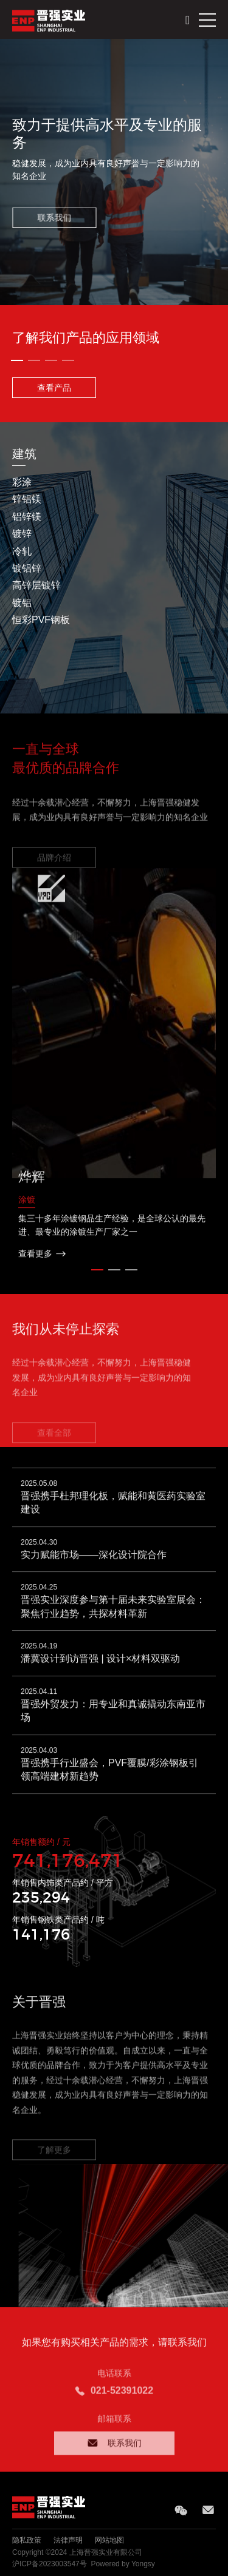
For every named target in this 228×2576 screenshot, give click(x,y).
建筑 (24, 453)
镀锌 (22, 533)
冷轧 (22, 551)
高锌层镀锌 (36, 585)
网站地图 (109, 2540)
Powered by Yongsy (122, 2564)
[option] (114, 172)
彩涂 (22, 482)
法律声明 (68, 2540)
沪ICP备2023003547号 (49, 2564)
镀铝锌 (26, 568)
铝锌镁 (26, 516)
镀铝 (22, 603)
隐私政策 (26, 2540)
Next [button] (222, 568)
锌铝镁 (26, 499)
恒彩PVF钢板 (41, 620)
